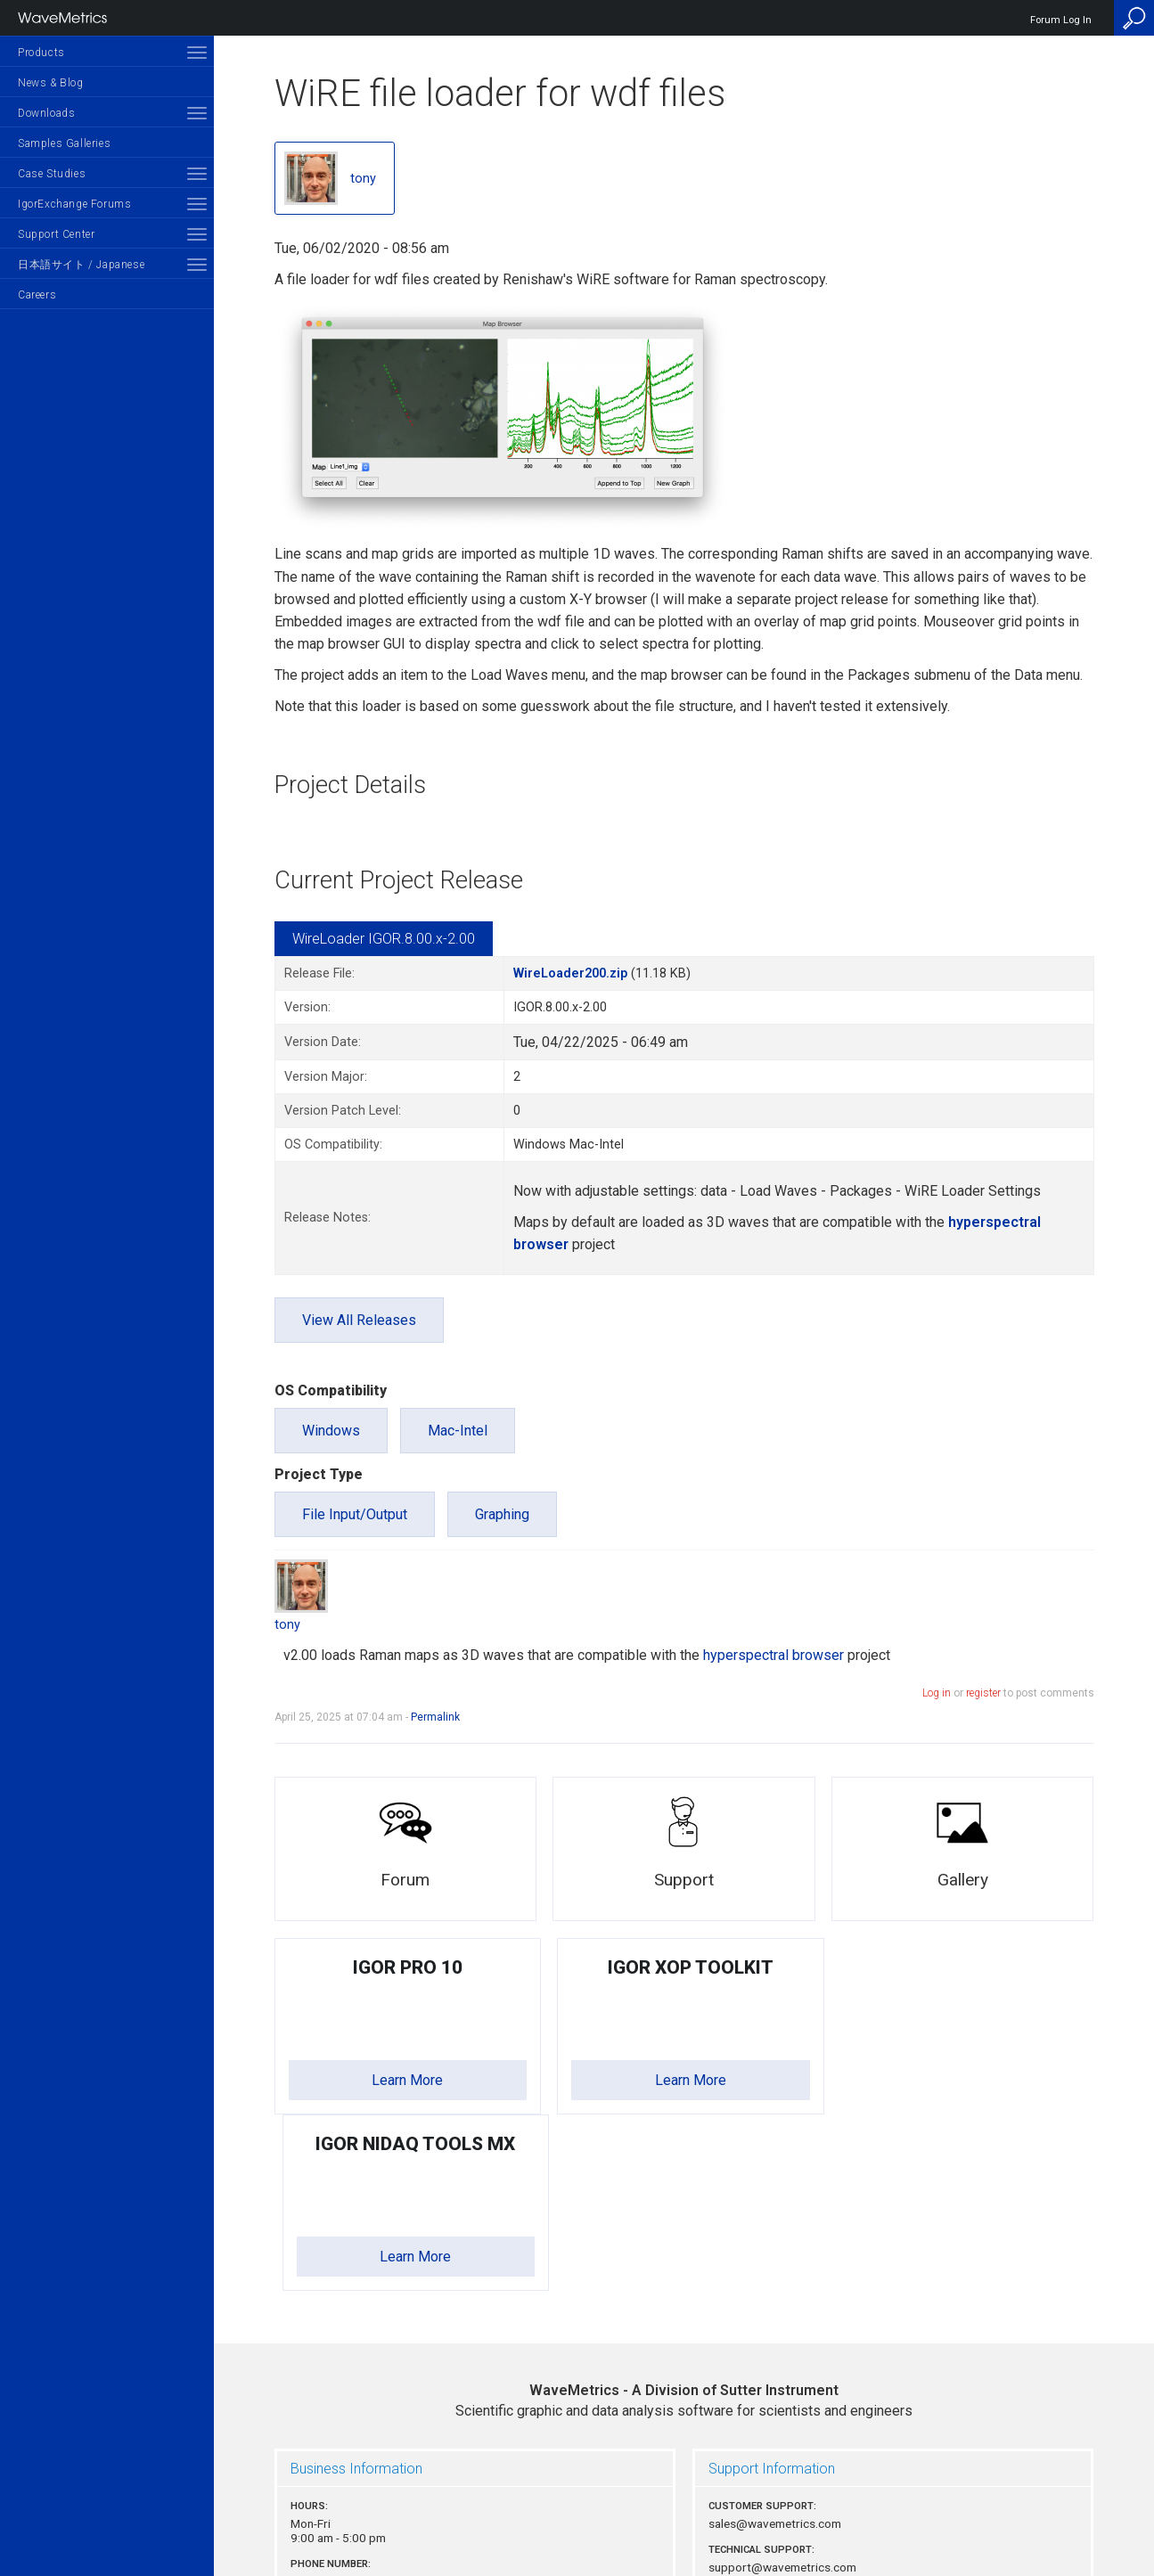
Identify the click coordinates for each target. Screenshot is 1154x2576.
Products (41, 52)
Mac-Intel (457, 1430)
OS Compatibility (330, 1390)
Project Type (318, 1474)
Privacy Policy (684, 2500)
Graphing (502, 1514)
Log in (936, 1693)
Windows (331, 1430)
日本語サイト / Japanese (81, 264)
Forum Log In (1061, 20)
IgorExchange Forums (74, 204)
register (983, 1693)
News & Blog (51, 83)
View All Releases (359, 1320)
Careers (37, 295)
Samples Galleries (64, 143)
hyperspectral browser (773, 1655)
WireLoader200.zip (570, 973)
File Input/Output (354, 1514)
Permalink (435, 1717)
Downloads (46, 113)
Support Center (56, 234)
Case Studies (52, 174)
